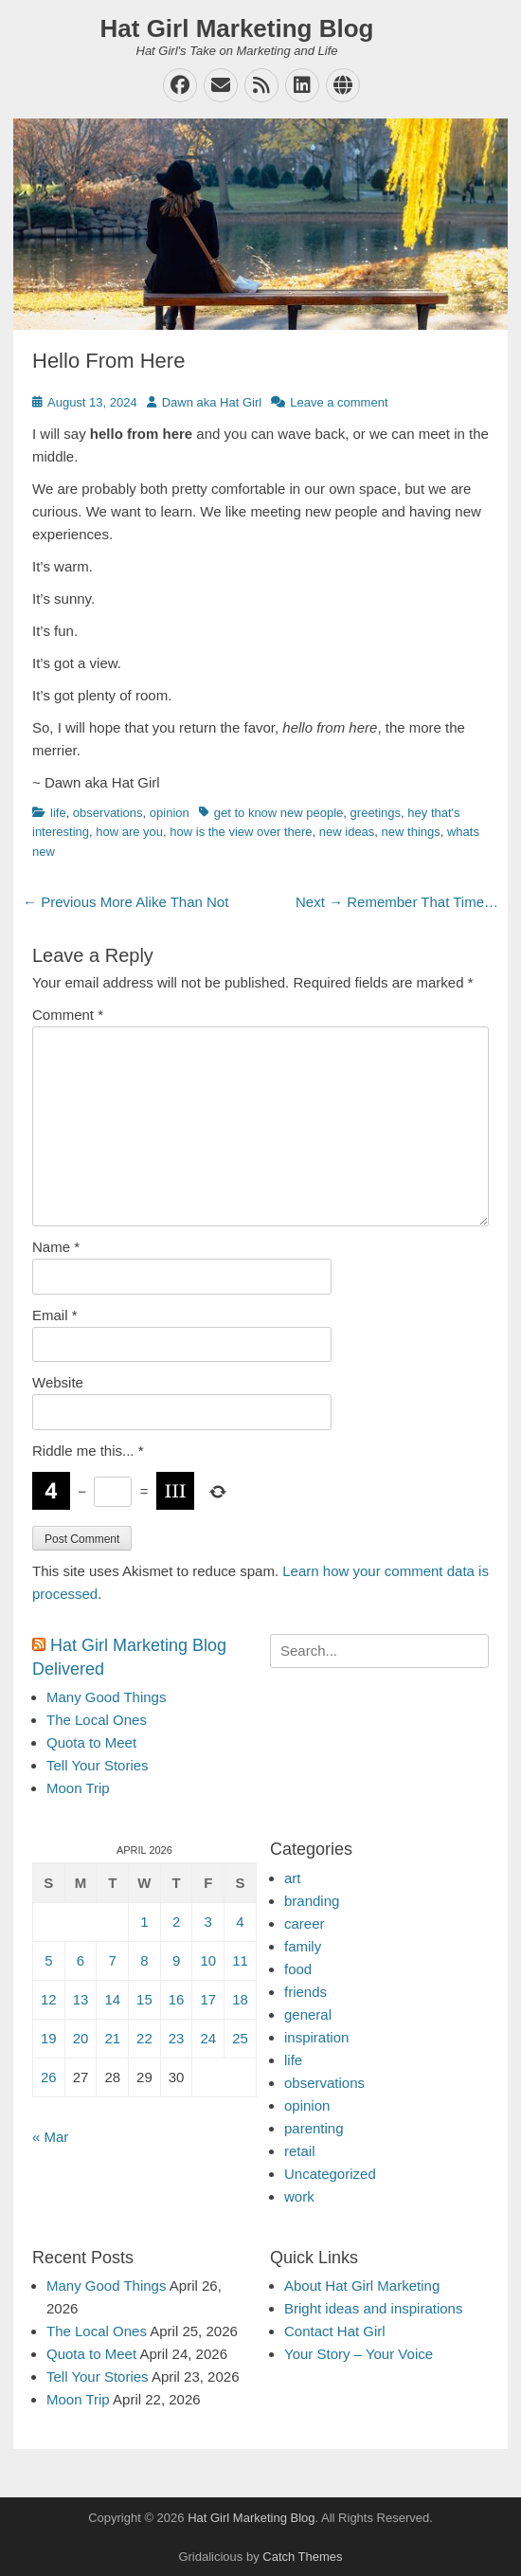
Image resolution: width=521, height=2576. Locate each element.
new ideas (347, 832)
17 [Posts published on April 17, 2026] (208, 1999)
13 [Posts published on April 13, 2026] (81, 1999)
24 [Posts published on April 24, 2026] (208, 2038)
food (298, 1969)
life (58, 813)
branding (311, 1901)
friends (305, 1992)
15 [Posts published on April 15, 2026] (144, 1999)
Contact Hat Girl (335, 2331)
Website (57, 1382)
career (304, 1923)
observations (108, 813)
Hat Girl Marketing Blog (237, 28)
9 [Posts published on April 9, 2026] (176, 1960)
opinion (169, 813)
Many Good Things (106, 1697)
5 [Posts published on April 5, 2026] (48, 1960)
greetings (375, 813)
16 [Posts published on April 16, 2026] (177, 1999)
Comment (67, 1015)
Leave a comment (338, 402)
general (308, 2014)
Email (55, 1315)
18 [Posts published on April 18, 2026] (240, 1999)
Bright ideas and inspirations (373, 2308)
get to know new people (279, 813)
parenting (314, 2128)
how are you (129, 832)
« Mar (50, 2137)
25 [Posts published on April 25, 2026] (240, 2038)
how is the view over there (241, 832)
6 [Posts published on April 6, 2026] (80, 1960)
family (302, 1946)
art (292, 1878)
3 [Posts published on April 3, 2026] (208, 1922)
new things (411, 832)
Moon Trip (78, 1788)
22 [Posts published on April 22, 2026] (144, 2038)
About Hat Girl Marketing (362, 2285)
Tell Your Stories (97, 1765)
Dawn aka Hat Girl (211, 402)
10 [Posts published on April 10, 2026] (208, 1960)
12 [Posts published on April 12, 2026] (49, 1999)
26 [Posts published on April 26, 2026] (49, 2077)
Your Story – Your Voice (358, 2354)
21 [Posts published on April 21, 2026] (112, 2038)
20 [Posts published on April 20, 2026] (81, 2038)
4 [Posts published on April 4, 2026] (239, 1922)
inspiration (316, 2037)
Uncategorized (330, 2174)
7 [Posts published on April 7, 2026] (113, 1960)
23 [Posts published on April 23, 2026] (177, 2038)
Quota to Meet (91, 1742)
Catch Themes (302, 2556)
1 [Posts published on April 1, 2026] (144, 1922)
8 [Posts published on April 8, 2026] (144, 1960)
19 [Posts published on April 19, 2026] (49, 2038)
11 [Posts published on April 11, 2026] (240, 1960)
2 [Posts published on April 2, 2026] (176, 1922)
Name (56, 1247)
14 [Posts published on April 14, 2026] (112, 1999)
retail (299, 2151)
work (299, 2196)
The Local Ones (96, 1720)
